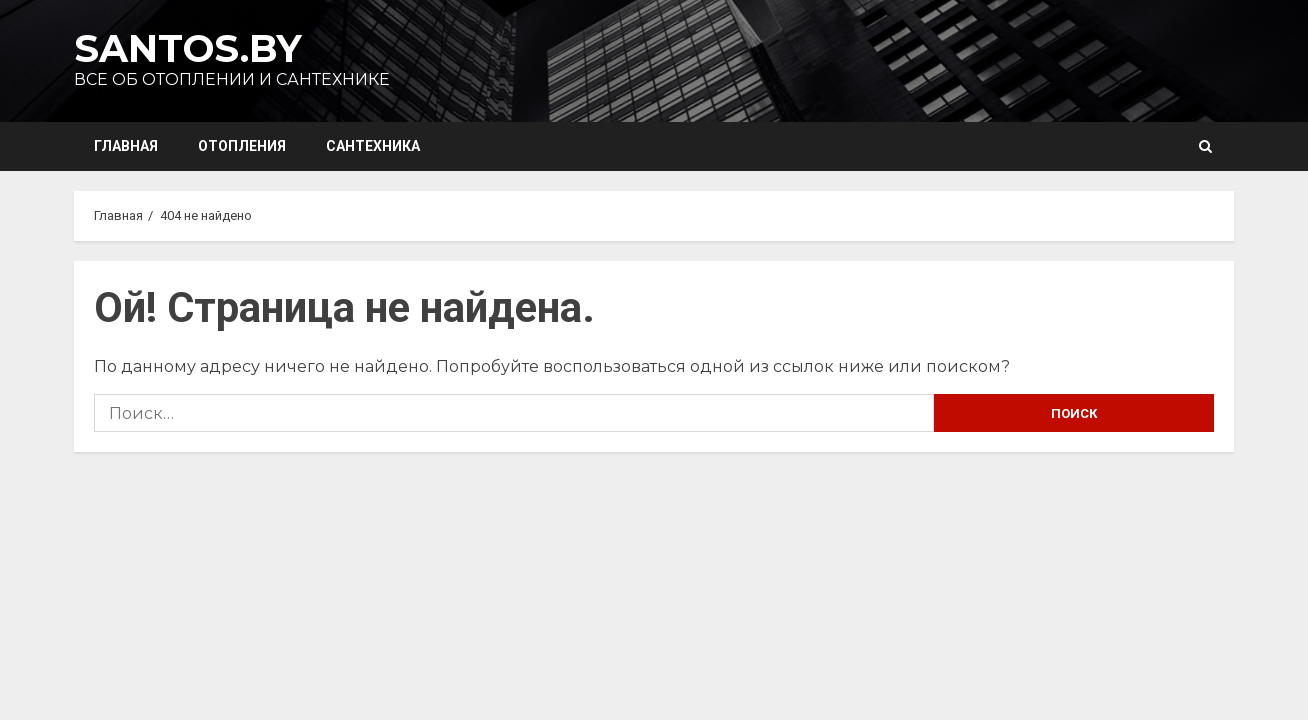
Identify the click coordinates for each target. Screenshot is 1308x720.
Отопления (242, 146)
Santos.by (188, 48)
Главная (126, 146)
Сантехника (373, 146)
